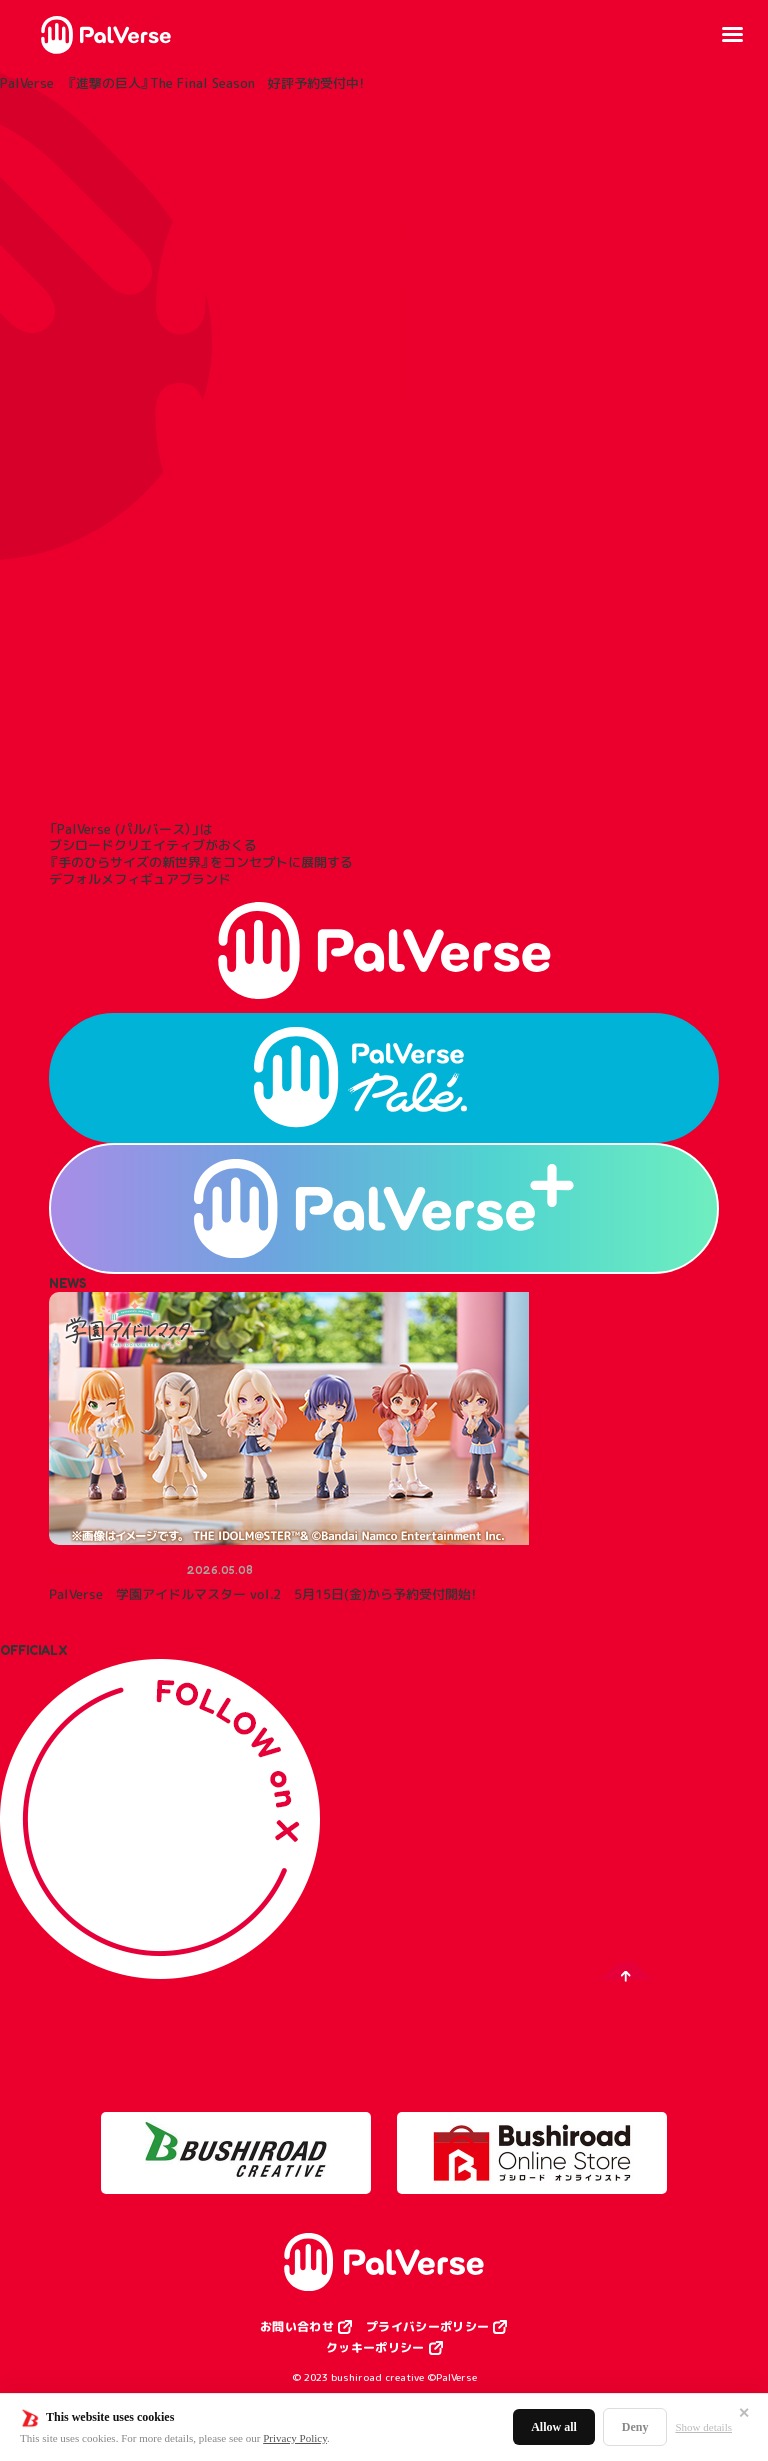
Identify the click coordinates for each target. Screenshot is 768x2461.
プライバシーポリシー (427, 2327)
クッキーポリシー (375, 2348)
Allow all (554, 2427)
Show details (703, 2427)
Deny (635, 2427)
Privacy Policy (295, 2438)
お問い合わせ (297, 2327)
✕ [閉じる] (744, 2412)
